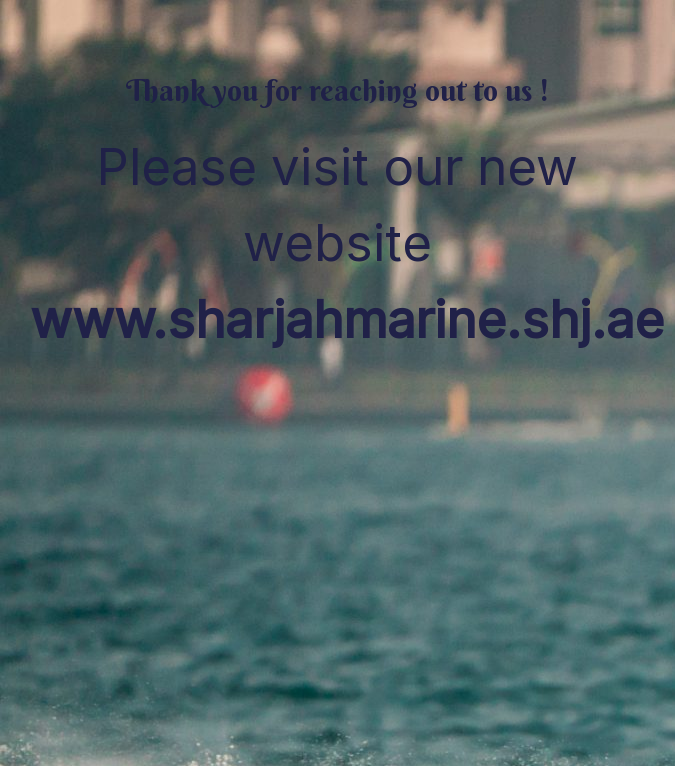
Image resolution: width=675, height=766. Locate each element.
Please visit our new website (347, 243)
